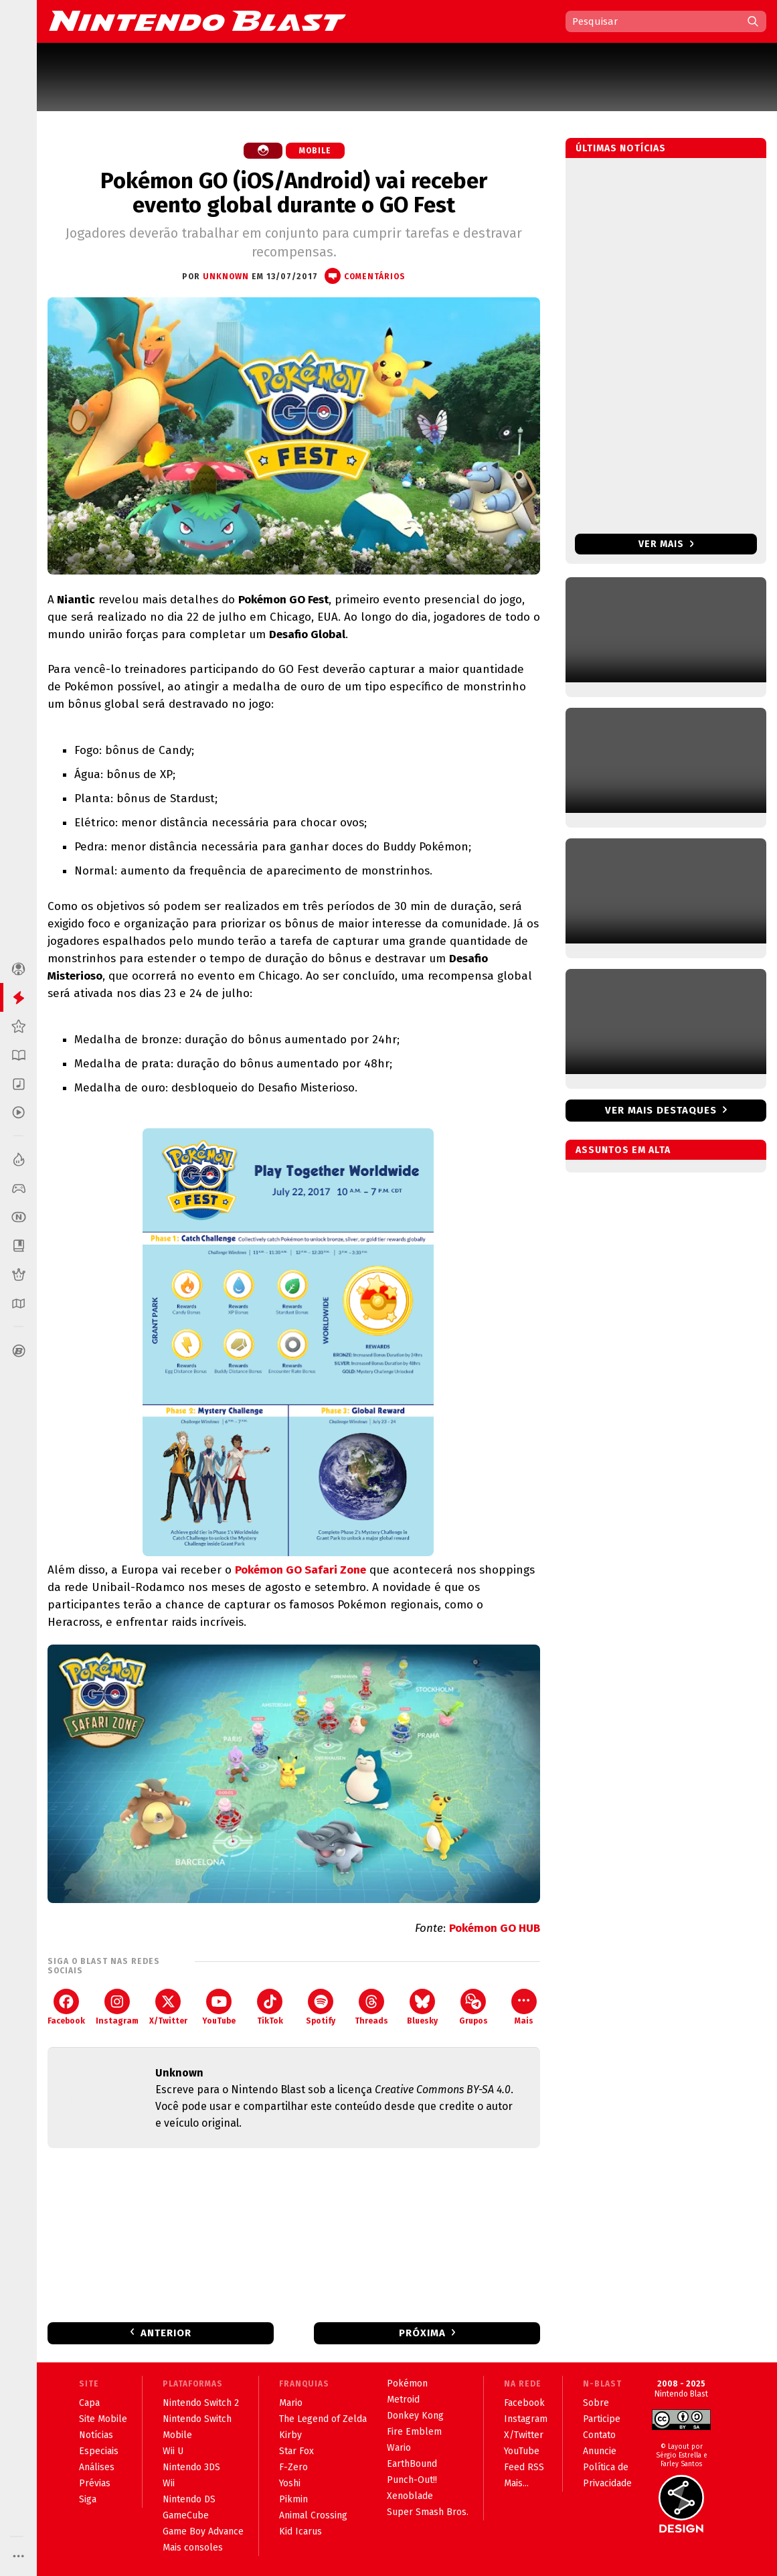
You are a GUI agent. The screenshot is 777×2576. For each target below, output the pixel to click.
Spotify (320, 2007)
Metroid (403, 2399)
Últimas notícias (621, 148)
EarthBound (412, 2464)
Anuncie (599, 2451)
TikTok (270, 2007)
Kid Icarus (300, 2531)
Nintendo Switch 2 (201, 2403)
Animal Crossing (313, 2515)
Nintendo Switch (197, 2419)
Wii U (173, 2451)
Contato (599, 2435)
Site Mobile (103, 2419)
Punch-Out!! (412, 2480)
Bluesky (422, 2007)
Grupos (473, 2007)
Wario (399, 2447)
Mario (291, 2403)
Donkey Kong (415, 2415)
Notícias (96, 2435)
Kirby (290, 2435)
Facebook (66, 2007)
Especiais (98, 2451)
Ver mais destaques (661, 1110)
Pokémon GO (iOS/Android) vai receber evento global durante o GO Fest (293, 193)
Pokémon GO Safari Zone (300, 1570)
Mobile (315, 150)
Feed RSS (524, 2467)
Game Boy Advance (203, 2531)
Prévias (94, 2483)
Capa (89, 2403)
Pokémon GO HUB (494, 1928)
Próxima (422, 2333)
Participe (601, 2419)
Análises (96, 2467)
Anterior (166, 2333)
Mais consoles (193, 2547)
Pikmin (293, 2499)
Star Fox (296, 2451)
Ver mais (666, 544)
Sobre (596, 2403)
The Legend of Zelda (323, 2419)
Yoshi (289, 2483)
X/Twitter (168, 2007)
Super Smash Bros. (427, 2512)
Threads (371, 2007)
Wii (169, 2483)
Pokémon (407, 2383)
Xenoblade (410, 2496)
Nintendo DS (189, 2499)
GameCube (186, 2515)
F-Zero (293, 2467)
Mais (524, 2007)
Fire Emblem (414, 2431)
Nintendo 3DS (191, 2467)
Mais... (516, 2483)
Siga (87, 2499)
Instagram (117, 2007)
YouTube (219, 2007)
